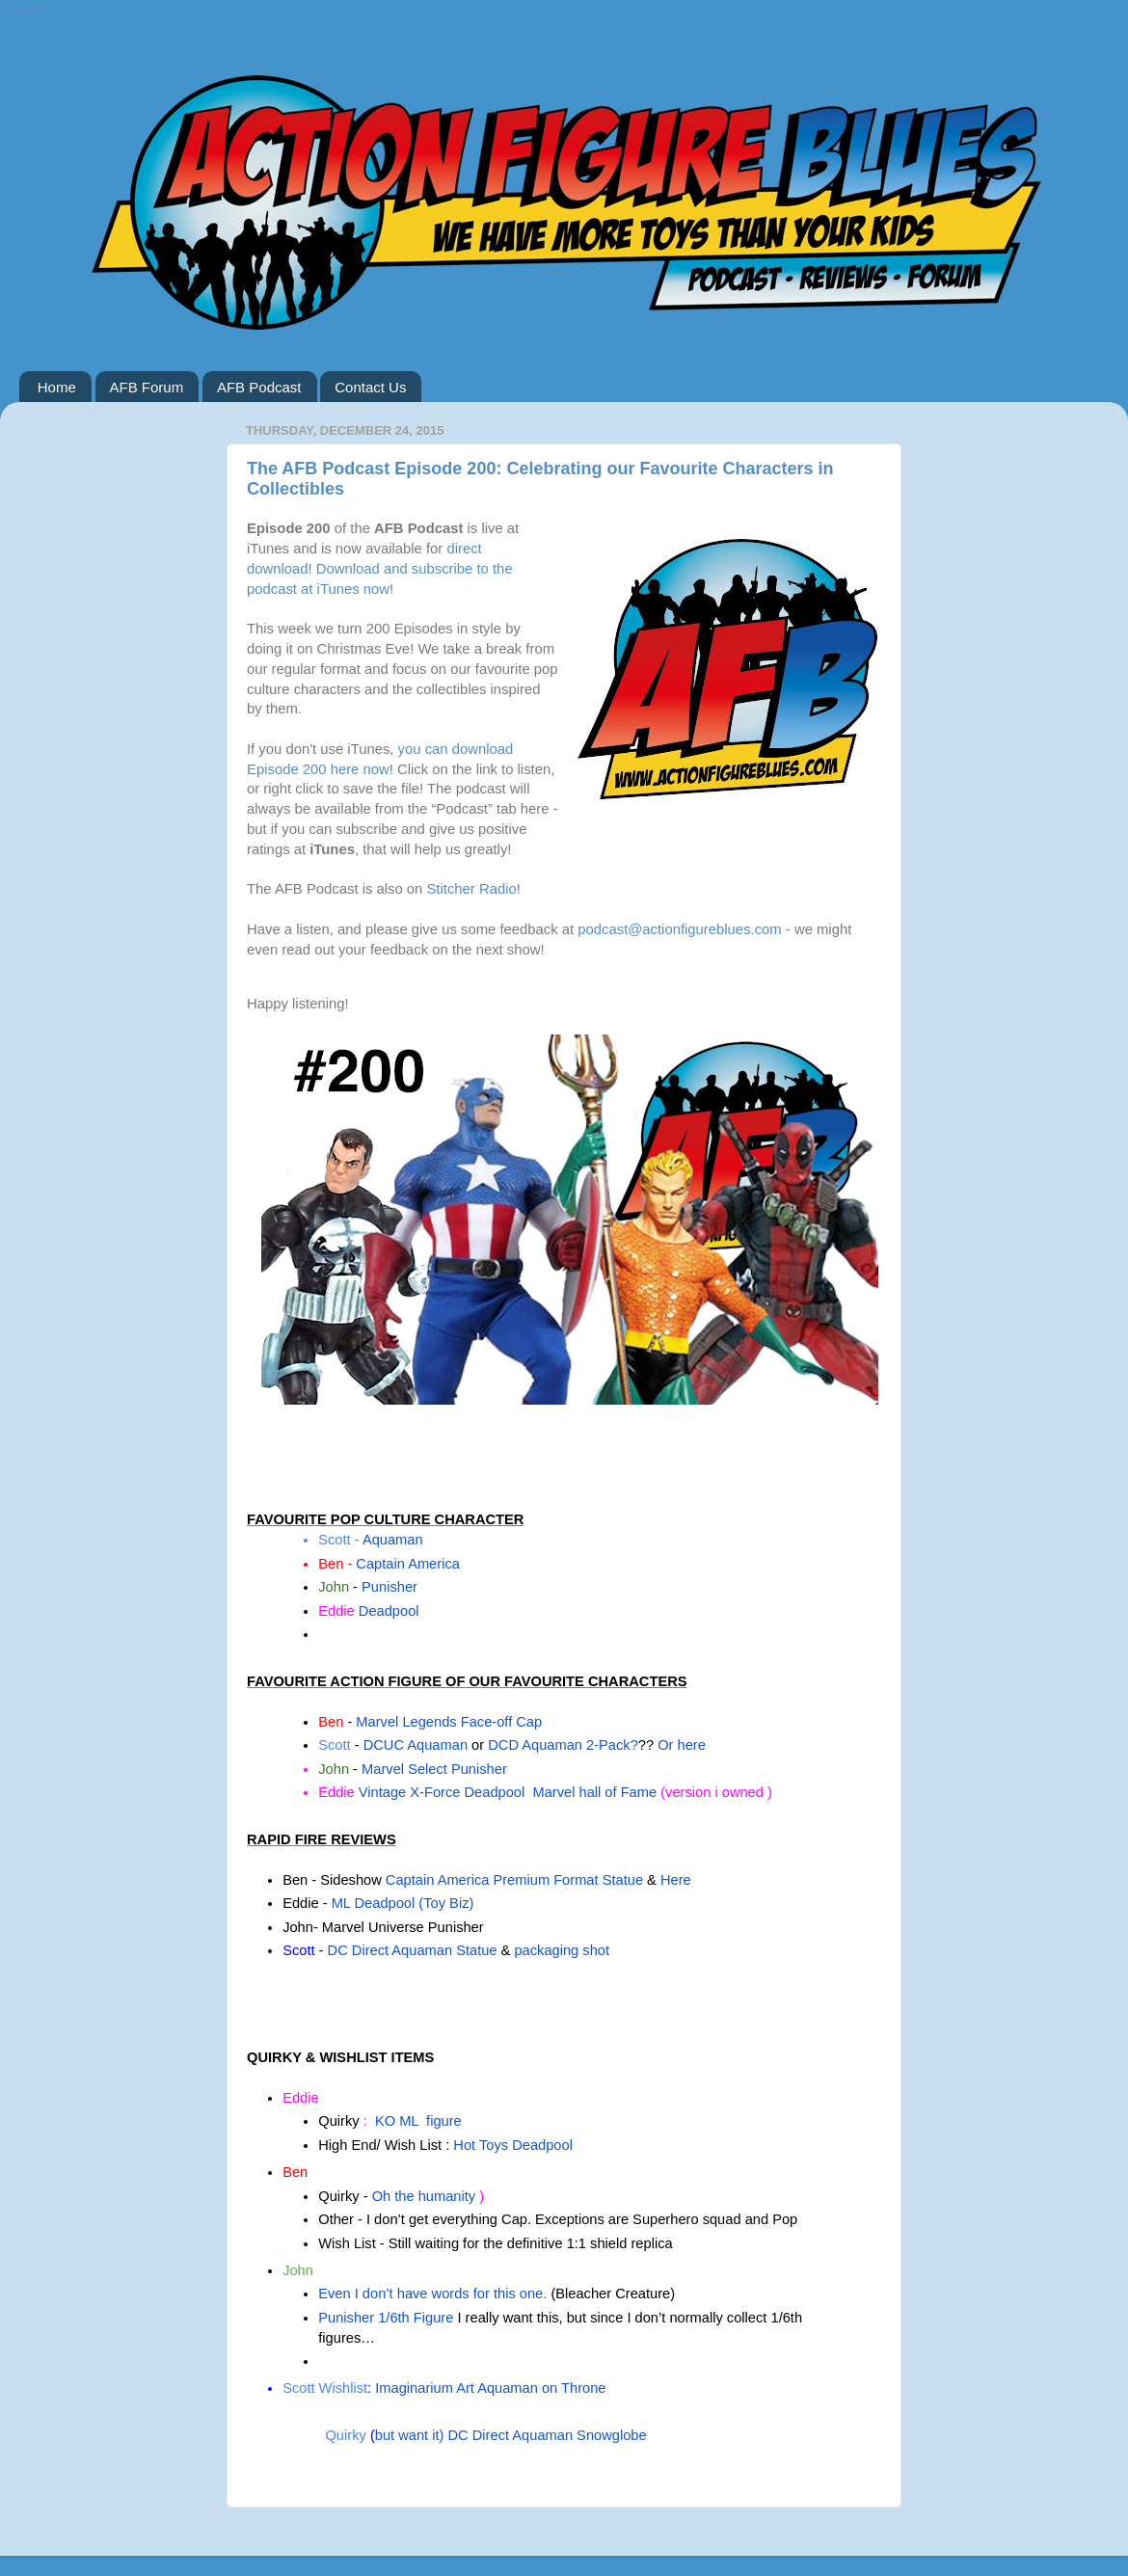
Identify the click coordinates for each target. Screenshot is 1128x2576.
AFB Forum (147, 387)
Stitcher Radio (471, 889)
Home (57, 387)
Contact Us (370, 387)
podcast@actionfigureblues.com (679, 929)
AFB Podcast (259, 387)
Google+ (27, 8)
